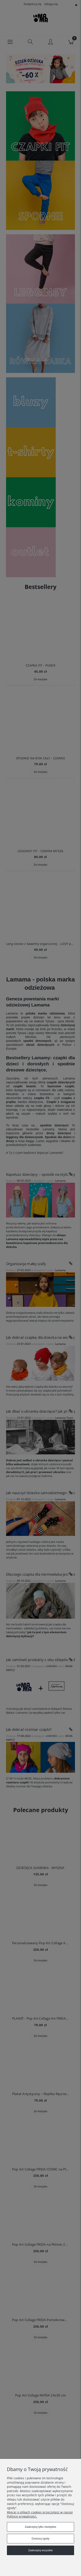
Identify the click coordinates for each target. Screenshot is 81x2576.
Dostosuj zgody (40, 2538)
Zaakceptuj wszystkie (40, 2550)
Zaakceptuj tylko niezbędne (40, 2526)
